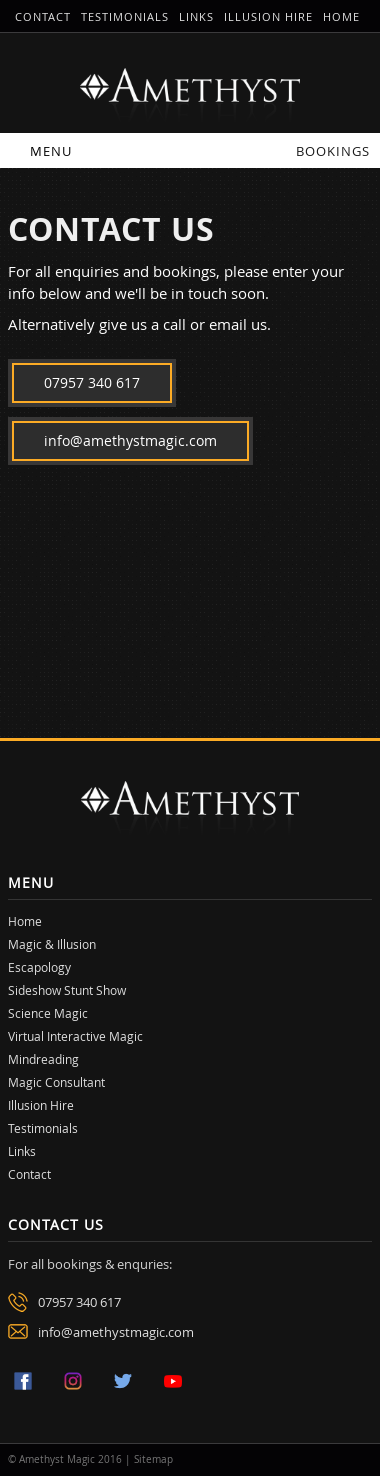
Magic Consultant (56, 1082)
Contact (43, 16)
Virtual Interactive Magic (75, 1036)
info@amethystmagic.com (130, 440)
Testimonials (125, 16)
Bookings (333, 151)
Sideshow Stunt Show (67, 990)
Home (341, 16)
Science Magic (48, 1013)
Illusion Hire (268, 16)
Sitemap (153, 1459)
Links (196, 16)
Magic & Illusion (52, 944)
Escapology (39, 967)
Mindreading (43, 1059)
